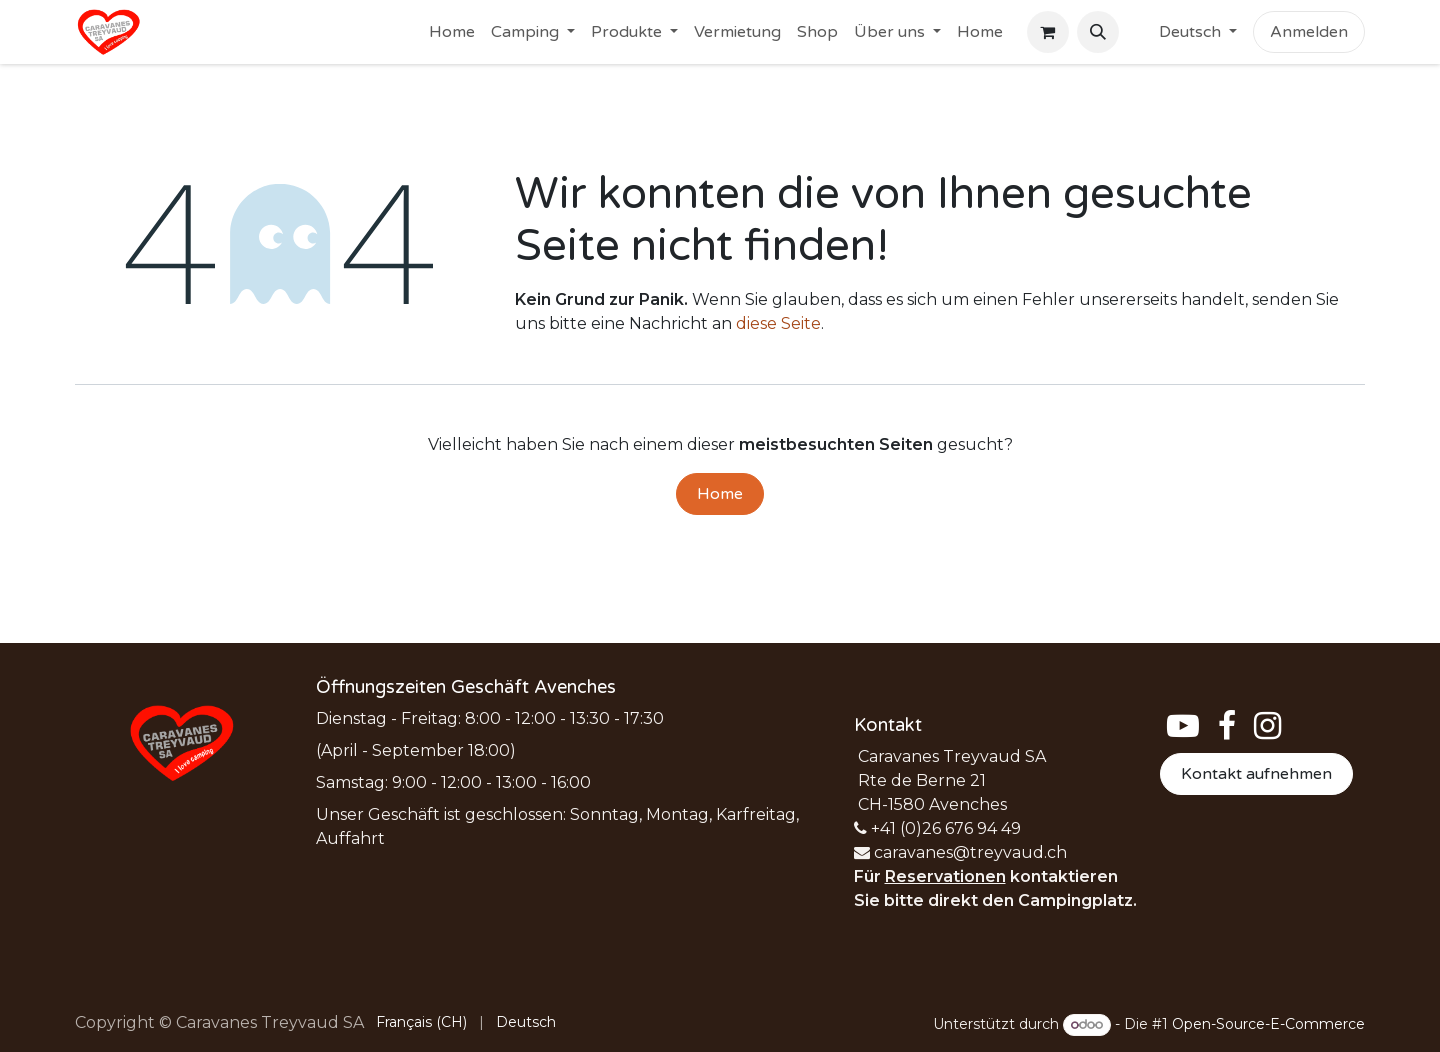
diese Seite (778, 323)
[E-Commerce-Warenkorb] (1048, 32)
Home (720, 494)
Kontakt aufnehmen (1256, 774)
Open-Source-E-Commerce (1268, 1024)
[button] (1098, 32)
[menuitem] (452, 32)
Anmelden (1309, 32)
